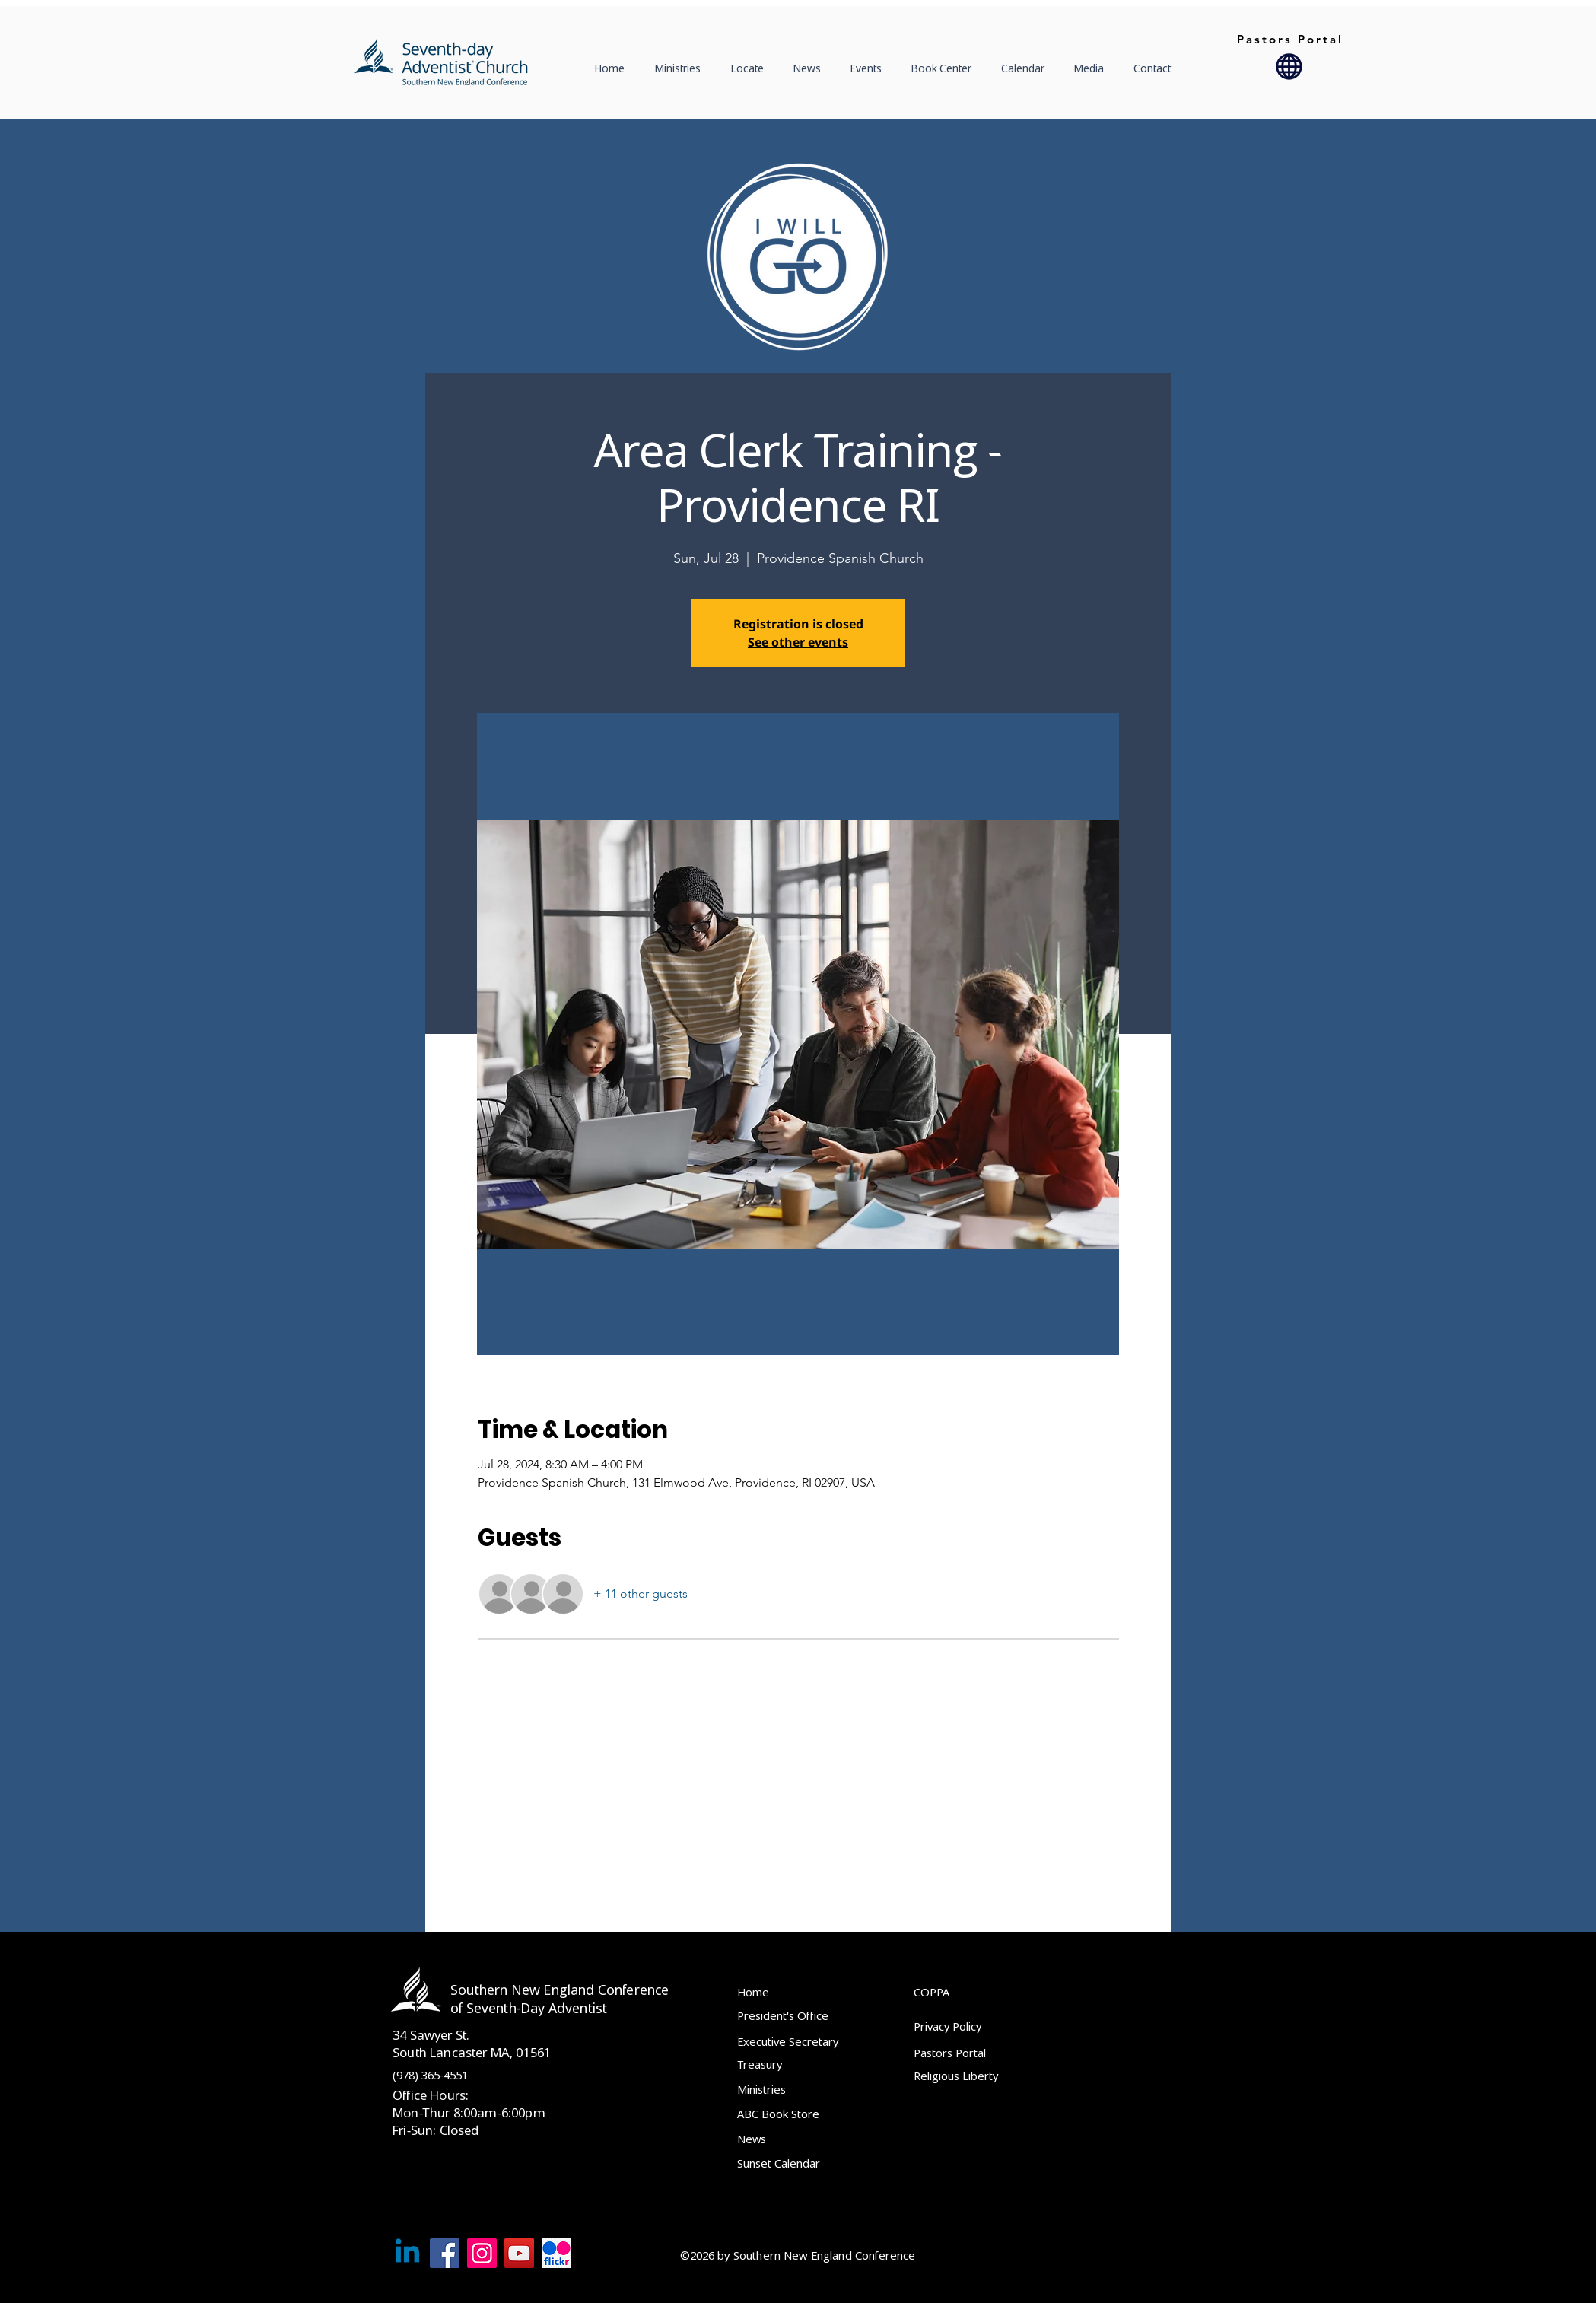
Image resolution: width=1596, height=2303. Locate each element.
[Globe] (1289, 66)
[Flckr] (556, 2253)
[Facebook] (444, 2253)
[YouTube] (519, 2253)
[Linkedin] (407, 2253)
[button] (751, 68)
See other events (798, 642)
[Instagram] (482, 2253)
